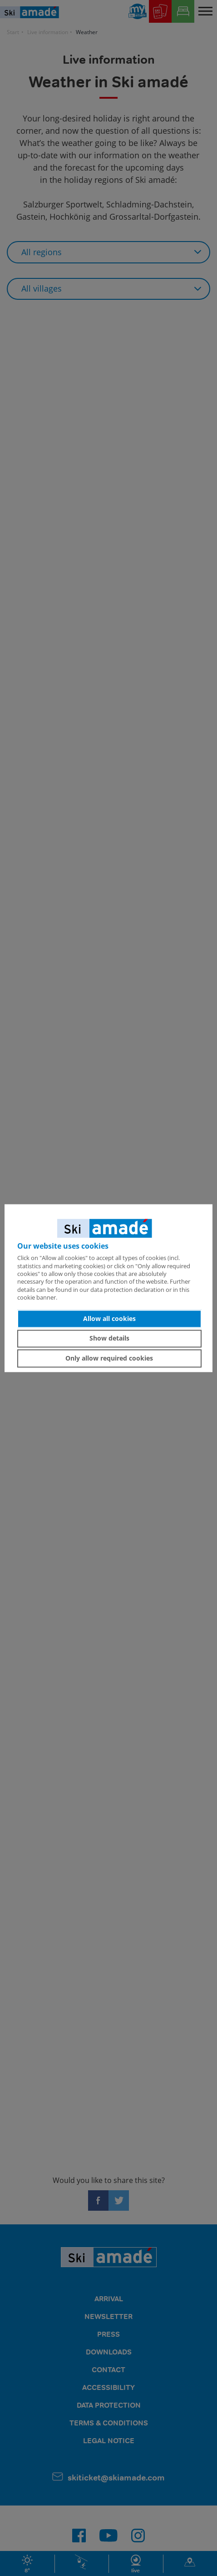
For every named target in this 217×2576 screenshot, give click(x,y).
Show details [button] (109, 1338)
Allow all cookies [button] (109, 1318)
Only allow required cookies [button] (109, 1358)
